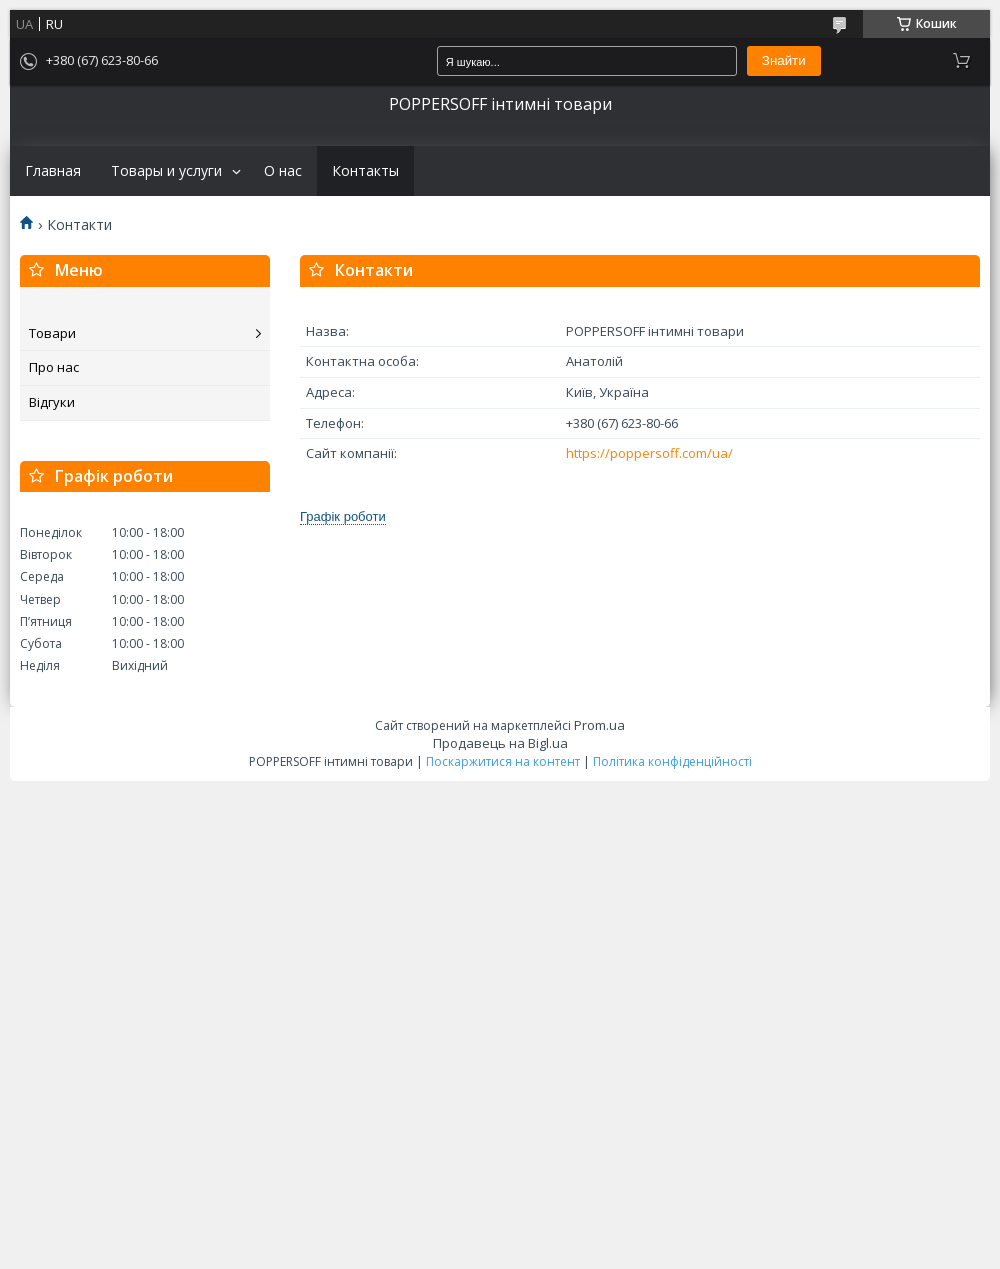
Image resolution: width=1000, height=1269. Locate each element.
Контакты (365, 171)
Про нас (54, 367)
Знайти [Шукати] (784, 60)
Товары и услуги (166, 171)
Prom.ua (599, 725)
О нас (283, 171)
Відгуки (52, 402)
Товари (52, 333)
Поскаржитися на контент (503, 761)
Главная (53, 171)
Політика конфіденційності (672, 761)
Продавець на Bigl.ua (500, 743)
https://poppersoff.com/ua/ (649, 453)
